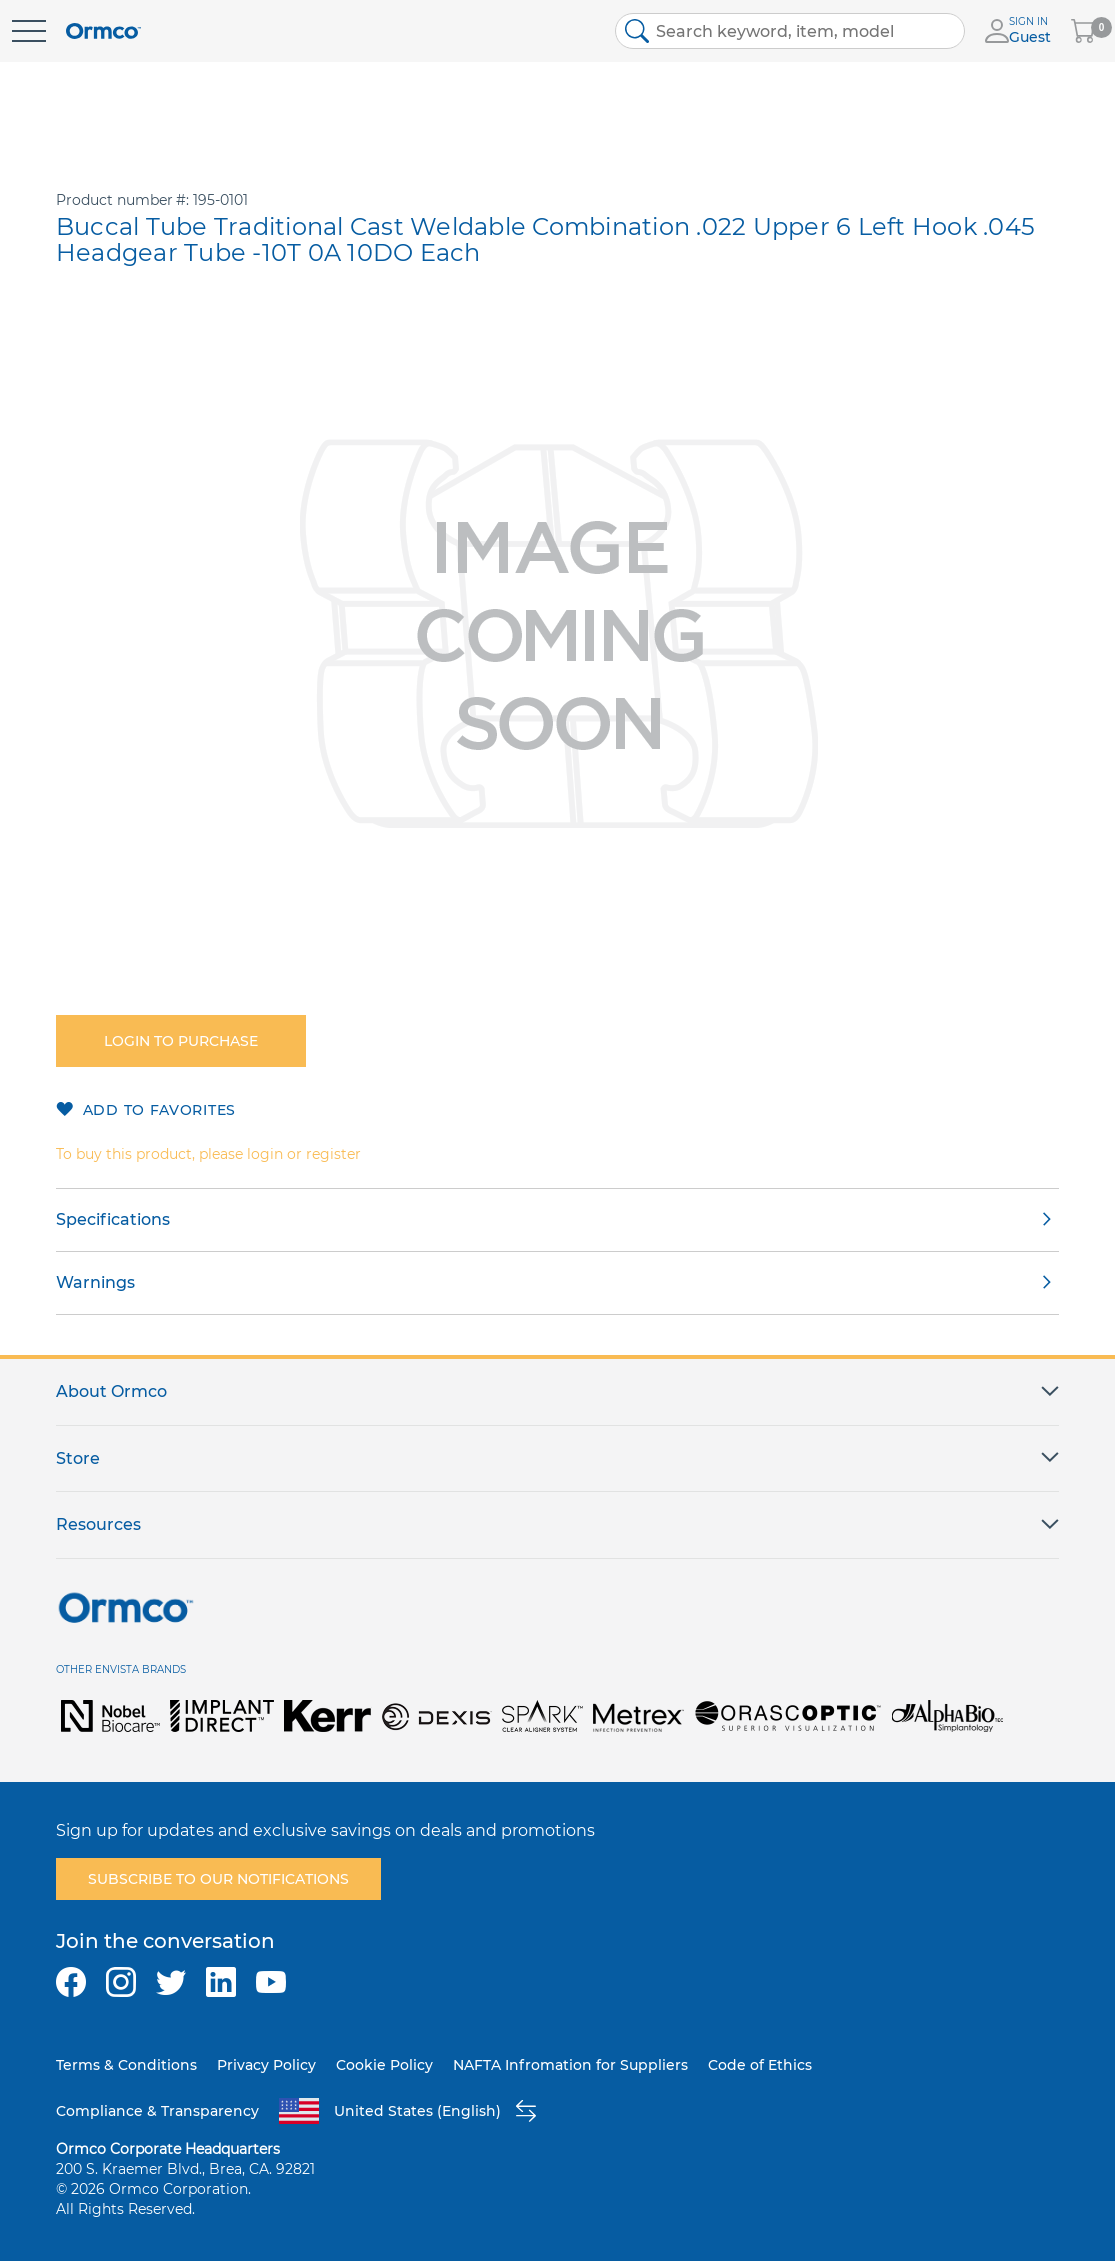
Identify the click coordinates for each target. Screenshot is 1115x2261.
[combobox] (790, 31)
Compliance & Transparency (157, 2111)
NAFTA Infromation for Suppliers (570, 2065)
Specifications (113, 1219)
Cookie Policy (384, 2065)
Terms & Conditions (126, 2065)
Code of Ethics (760, 2065)
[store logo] (103, 31)
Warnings (95, 1282)
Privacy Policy (266, 2065)
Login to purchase (181, 1041)
